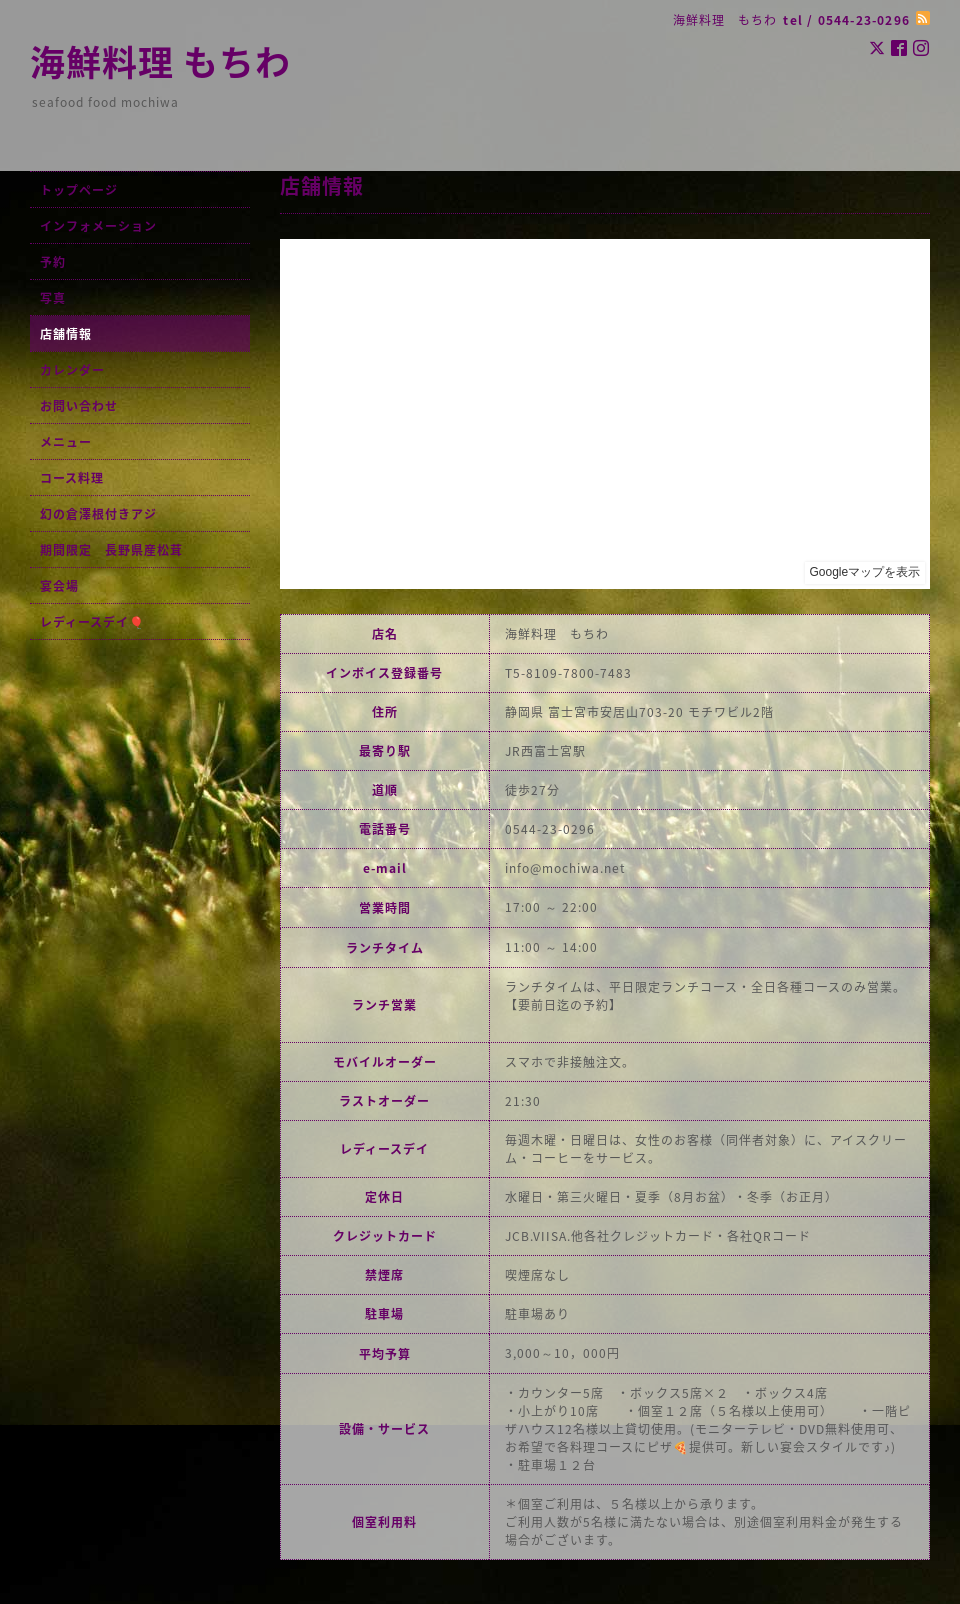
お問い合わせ (79, 406)
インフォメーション (98, 226)
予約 (53, 262)
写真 (53, 298)
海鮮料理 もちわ (160, 61)
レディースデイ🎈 (92, 622)
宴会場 (59, 586)
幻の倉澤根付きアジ (98, 514)
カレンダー (72, 370)
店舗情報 (66, 334)
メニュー (66, 442)
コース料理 (72, 478)
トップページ (79, 190)
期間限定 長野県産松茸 (111, 550)
